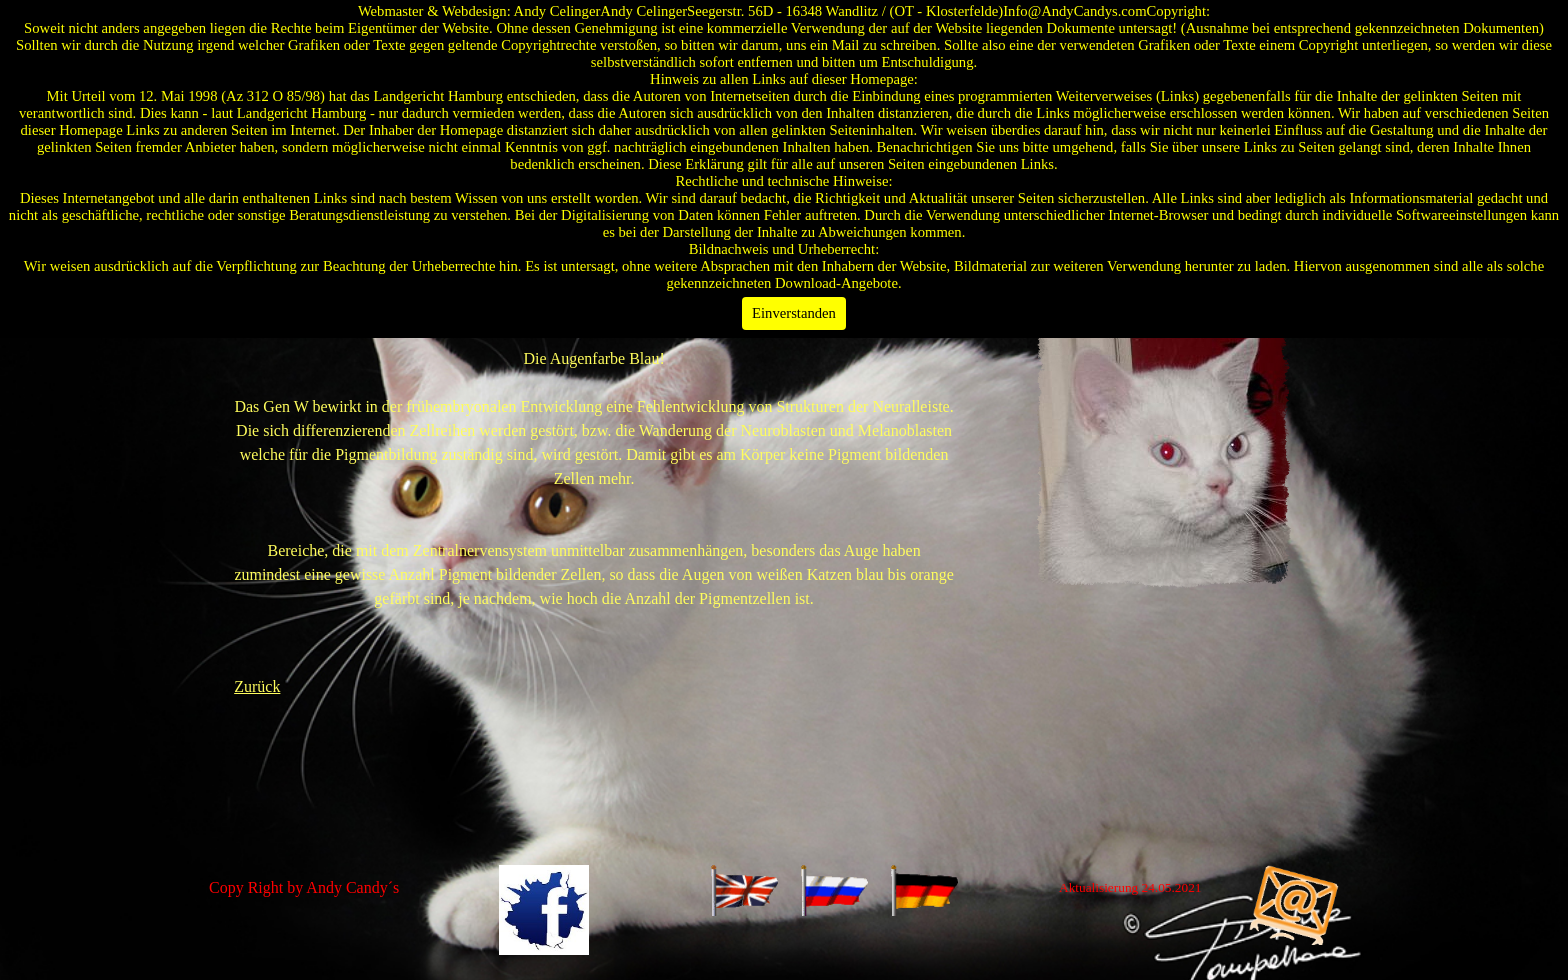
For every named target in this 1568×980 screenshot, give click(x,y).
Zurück (257, 686)
